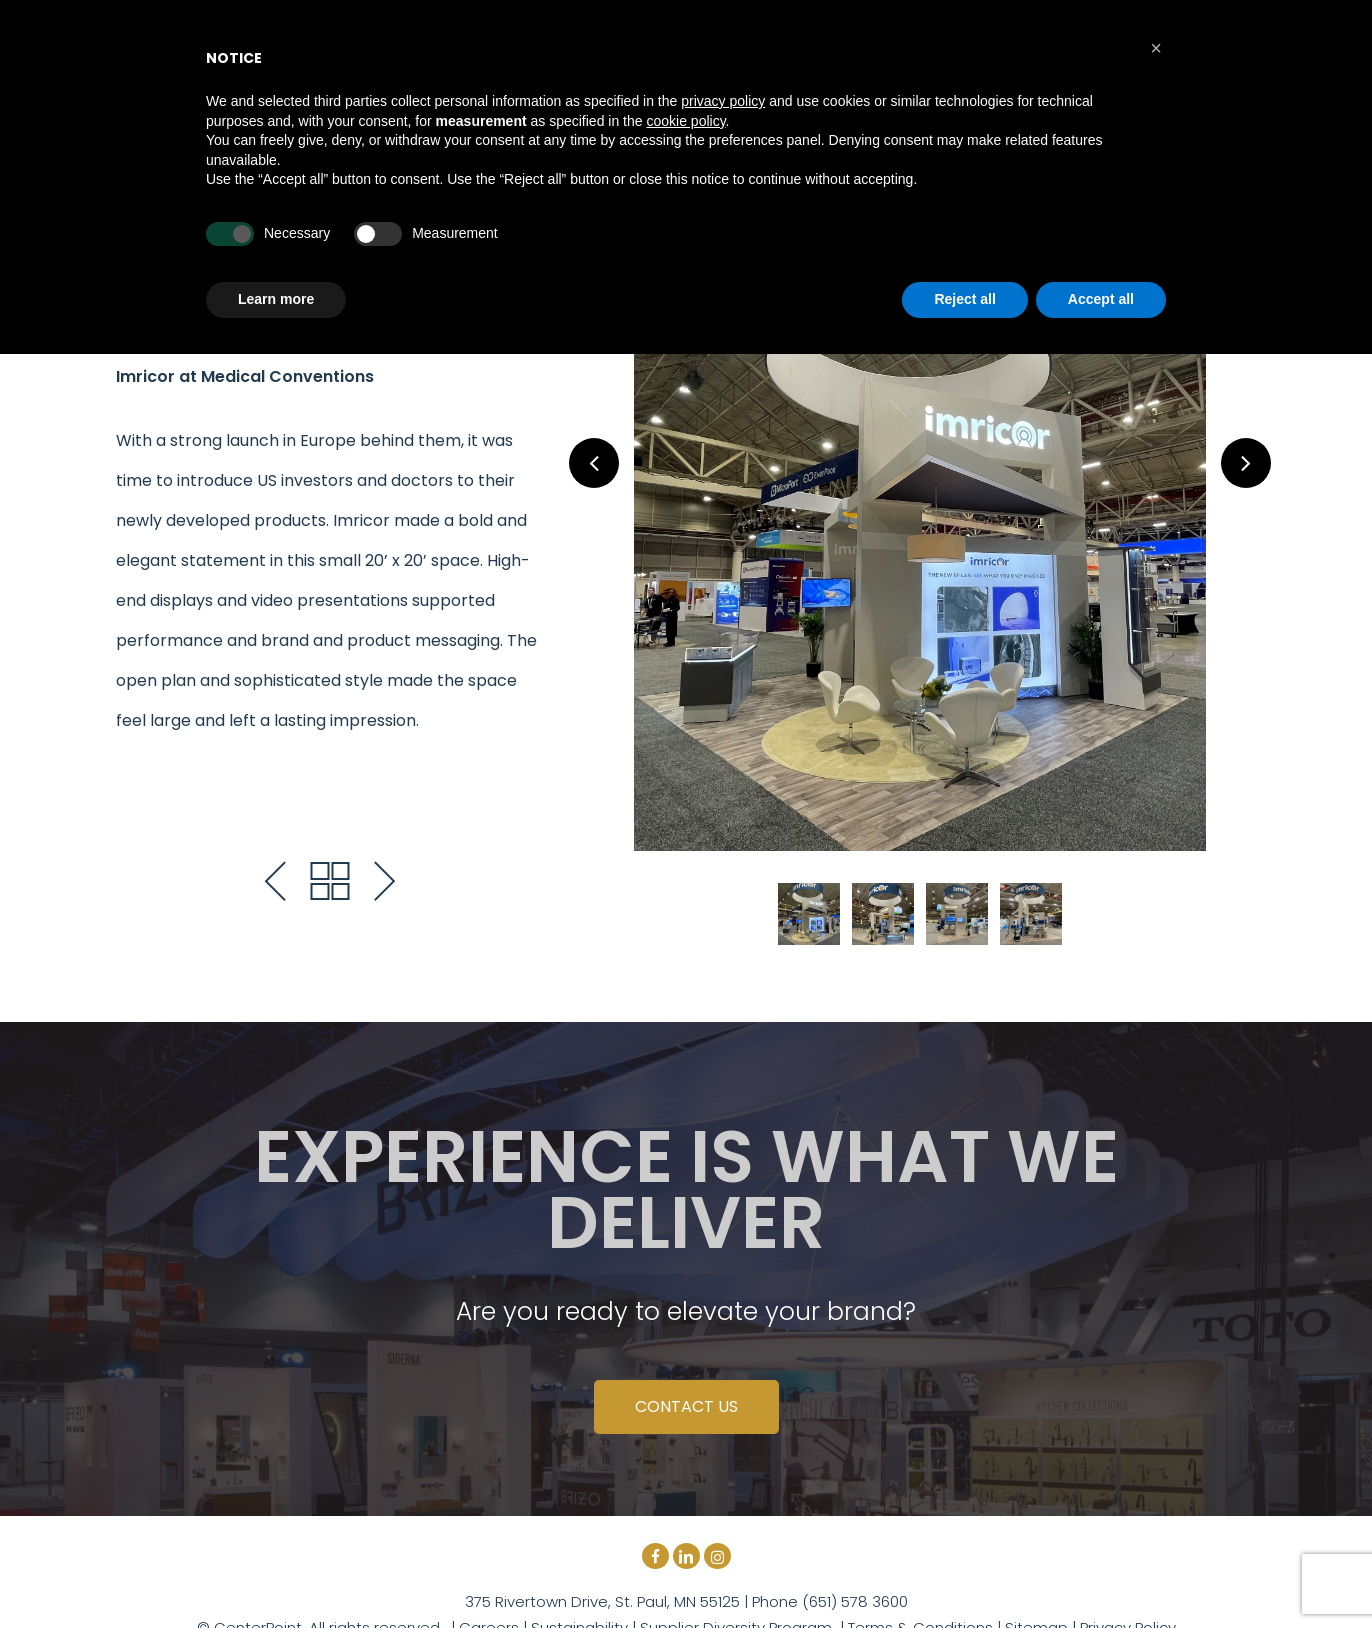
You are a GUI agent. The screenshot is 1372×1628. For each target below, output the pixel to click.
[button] (1156, 48)
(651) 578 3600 (853, 1601)
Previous (594, 463)
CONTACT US (686, 1406)
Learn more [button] (276, 299)
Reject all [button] (964, 299)
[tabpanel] (920, 532)
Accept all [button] (1101, 299)
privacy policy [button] (723, 101)
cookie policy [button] (685, 121)
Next (1246, 463)
